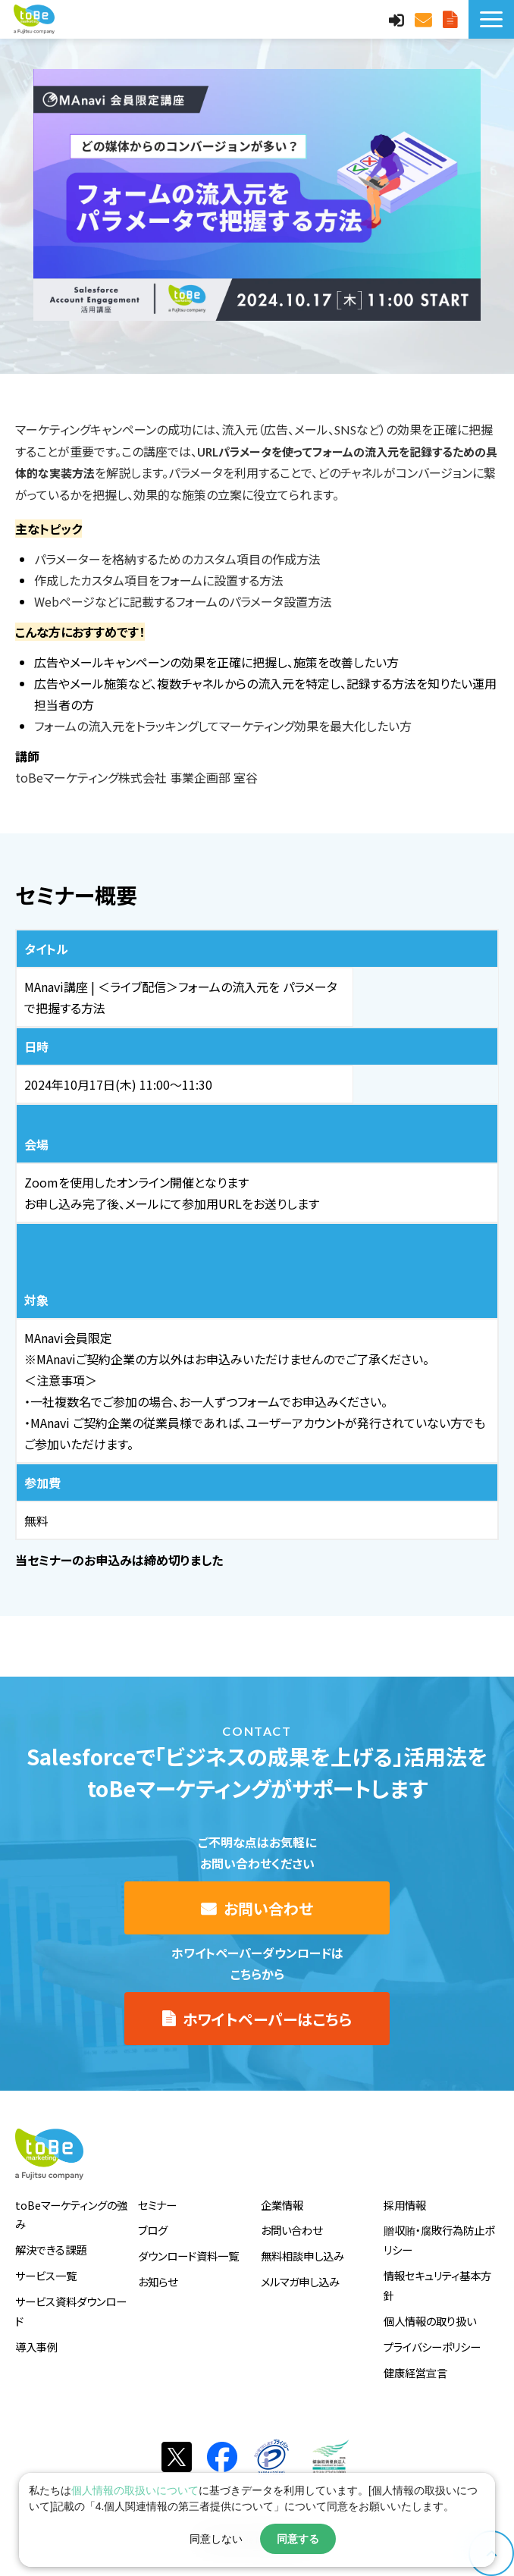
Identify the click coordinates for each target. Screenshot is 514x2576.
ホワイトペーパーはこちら (267, 2019)
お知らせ (157, 2281)
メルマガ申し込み (300, 2281)
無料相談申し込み (302, 2256)
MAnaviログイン (398, 19)
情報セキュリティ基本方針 (437, 2285)
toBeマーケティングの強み (71, 2214)
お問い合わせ (425, 19)
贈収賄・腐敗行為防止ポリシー (439, 2240)
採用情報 (405, 2205)
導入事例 (36, 2347)
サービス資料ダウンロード (71, 2311)
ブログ (153, 2230)
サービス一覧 (46, 2275)
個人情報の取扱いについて (135, 2490)
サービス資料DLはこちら (452, 19)
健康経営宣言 (415, 2372)
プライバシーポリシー (432, 2347)
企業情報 (282, 2205)
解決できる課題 (50, 2250)
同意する (298, 2539)
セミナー (157, 2205)
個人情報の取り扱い (430, 2321)
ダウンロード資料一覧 (188, 2256)
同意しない (216, 2539)
